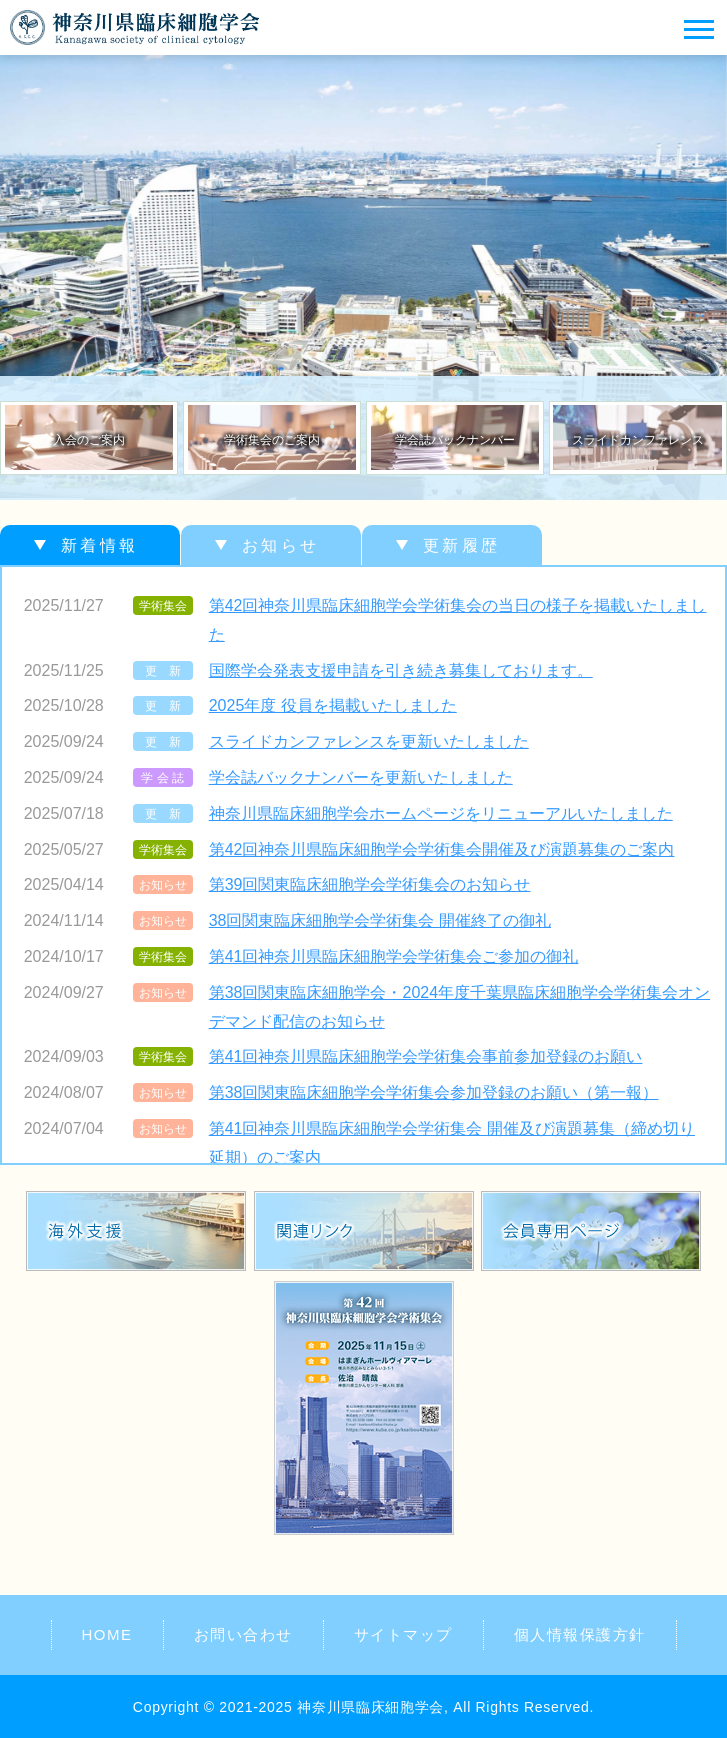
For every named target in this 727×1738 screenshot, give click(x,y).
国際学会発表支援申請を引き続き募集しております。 (401, 670)
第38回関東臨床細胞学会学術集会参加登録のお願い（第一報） (434, 1092)
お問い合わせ (243, 1634)
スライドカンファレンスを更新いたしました (369, 741)
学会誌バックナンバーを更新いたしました (361, 777)
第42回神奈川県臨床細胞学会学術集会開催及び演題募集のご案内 (442, 849)
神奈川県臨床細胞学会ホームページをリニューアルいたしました (441, 813)
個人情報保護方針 (580, 1634)
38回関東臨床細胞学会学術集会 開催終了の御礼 (380, 920)
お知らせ (280, 545)
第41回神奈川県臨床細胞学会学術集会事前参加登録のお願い (426, 1056)
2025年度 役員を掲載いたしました (333, 705)
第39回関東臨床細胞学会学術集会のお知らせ (370, 884)
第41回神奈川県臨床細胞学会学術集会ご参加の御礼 (394, 956)
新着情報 (99, 545)
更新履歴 (461, 545)
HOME (107, 1634)
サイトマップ (403, 1634)
